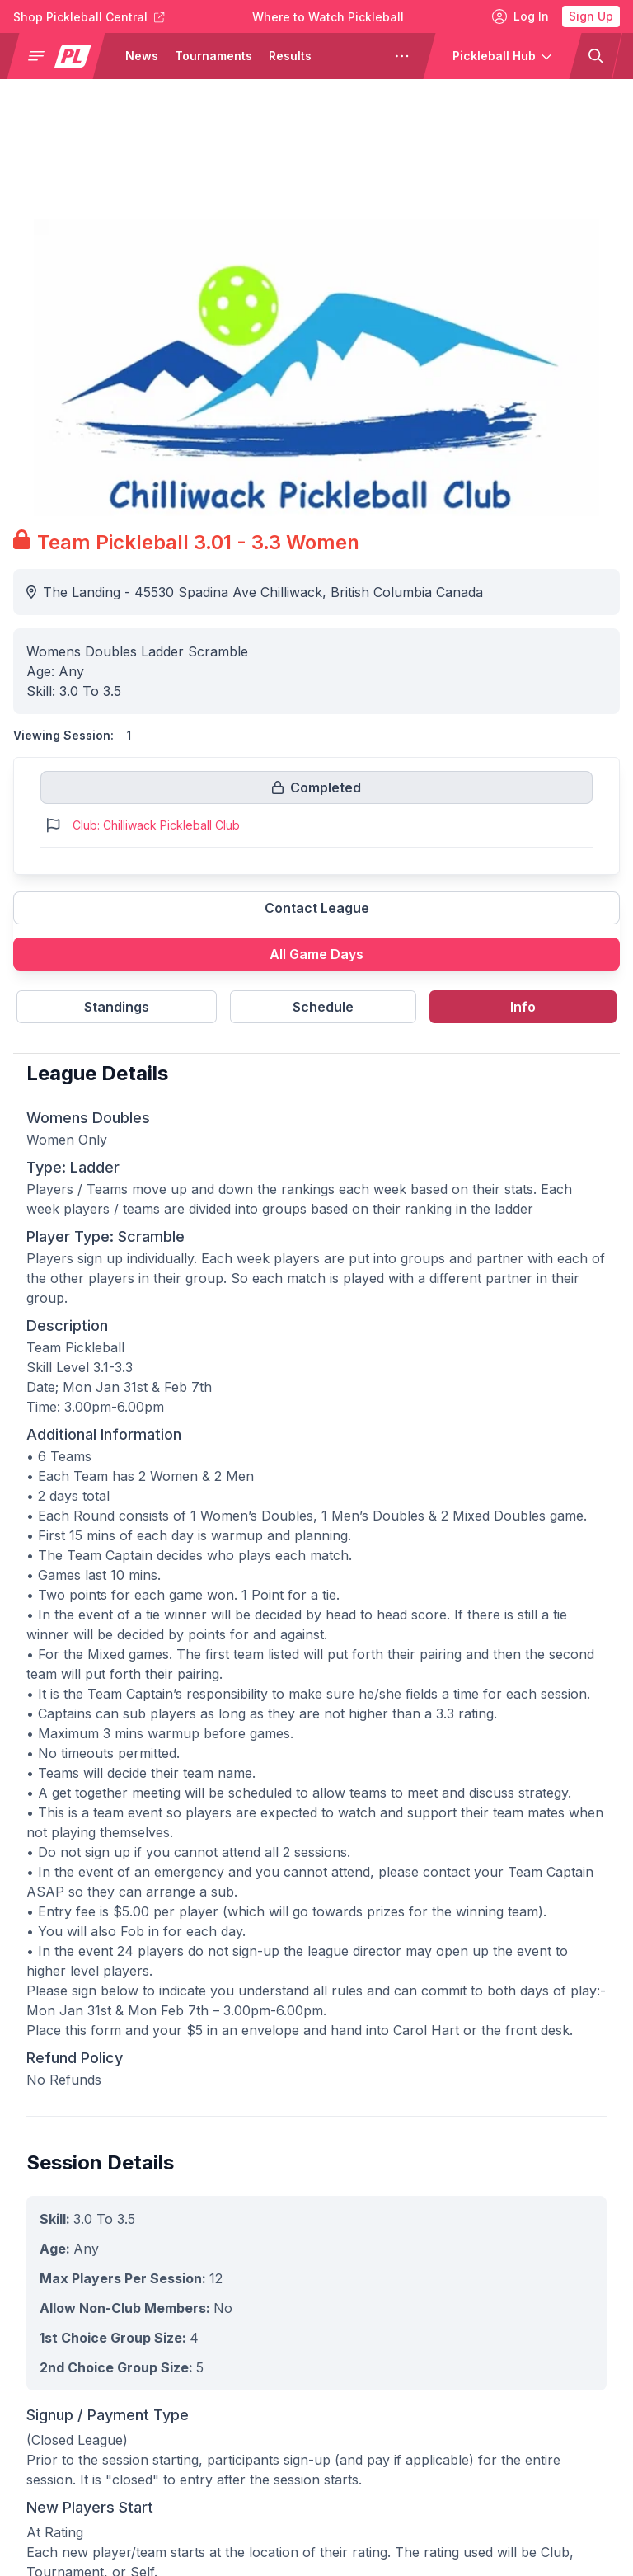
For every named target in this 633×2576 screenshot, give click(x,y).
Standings (116, 1007)
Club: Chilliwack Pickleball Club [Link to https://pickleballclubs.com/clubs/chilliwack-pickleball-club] (156, 825)
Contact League (317, 908)
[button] (62, 56)
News (141, 56)
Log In (520, 16)
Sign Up (591, 16)
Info (523, 1007)
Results (290, 56)
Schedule (323, 1007)
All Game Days (316, 954)
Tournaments (213, 56)
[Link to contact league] (316, 914)
